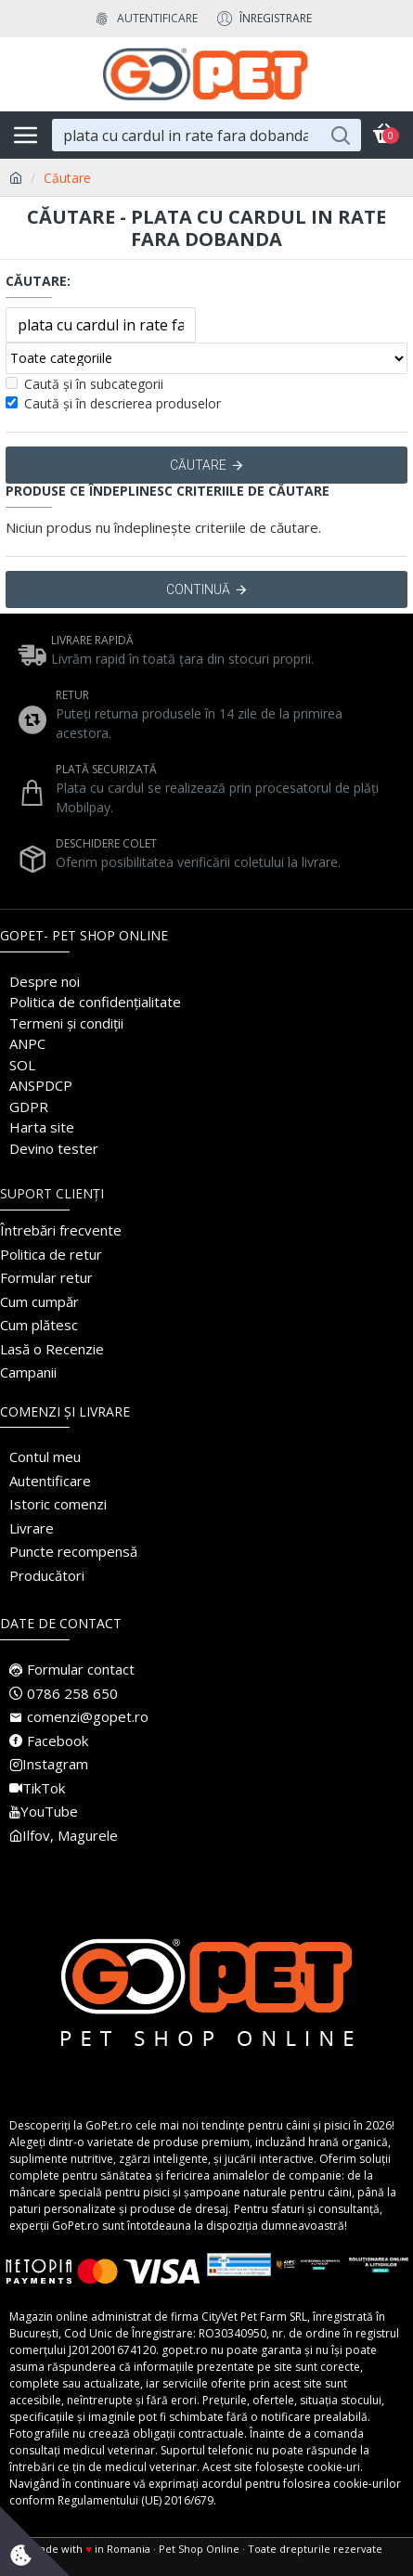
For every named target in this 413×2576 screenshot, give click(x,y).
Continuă (198, 589)
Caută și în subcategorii (84, 384)
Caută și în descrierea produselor (113, 403)
